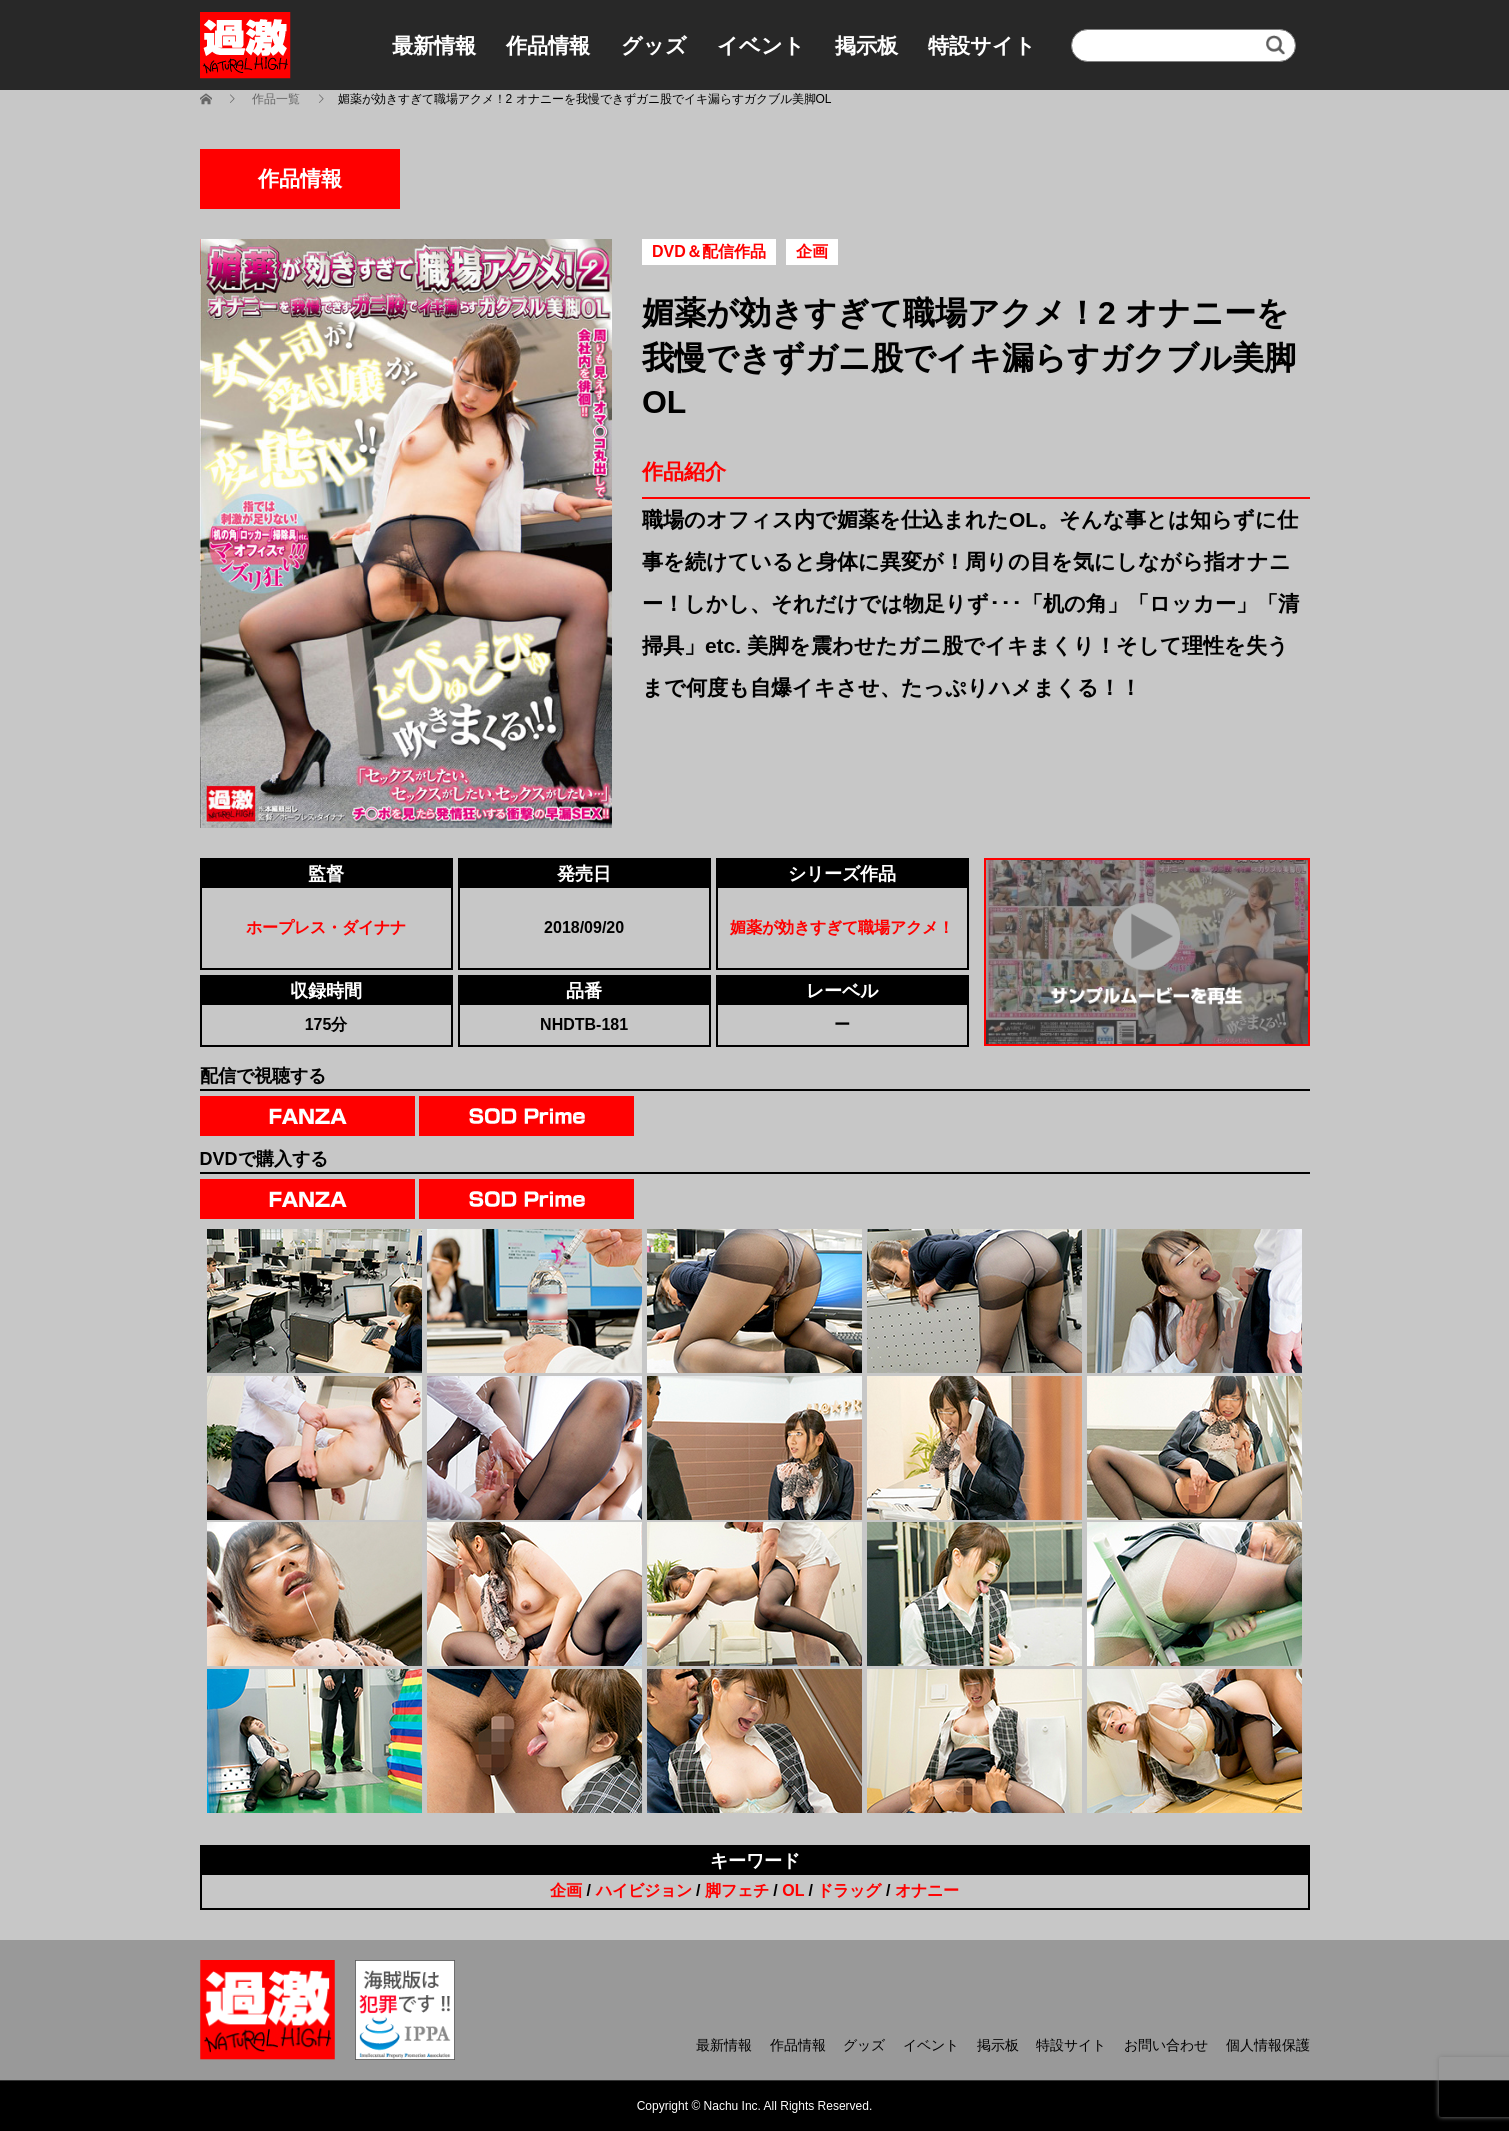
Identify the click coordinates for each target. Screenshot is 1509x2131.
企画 (566, 1890)
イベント (761, 45)
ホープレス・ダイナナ (326, 927)
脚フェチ (737, 1890)
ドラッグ (849, 1890)
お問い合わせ (1166, 2045)
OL (793, 1890)
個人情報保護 (1268, 2045)
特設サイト (982, 45)
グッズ (654, 45)
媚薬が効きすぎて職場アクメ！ (842, 927)
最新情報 (434, 45)
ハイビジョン (644, 1890)
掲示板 (866, 45)
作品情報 (548, 45)
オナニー (927, 1890)
